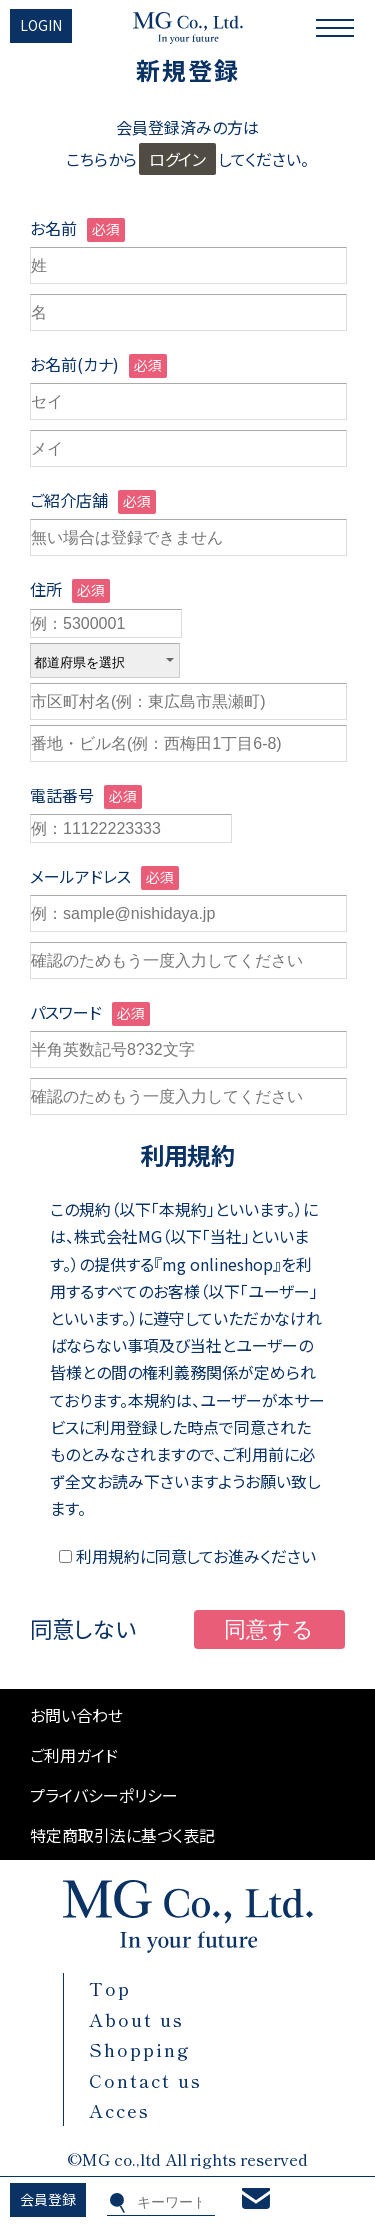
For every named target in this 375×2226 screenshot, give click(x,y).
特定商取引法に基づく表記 (122, 1835)
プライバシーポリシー (104, 1795)
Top (110, 1988)
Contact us (145, 2080)
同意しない (83, 1628)
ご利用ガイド (74, 1755)
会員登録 (48, 2199)
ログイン (178, 159)
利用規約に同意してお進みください (188, 1556)
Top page (363, 2112)
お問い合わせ (76, 1715)
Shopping (140, 2049)
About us (136, 2019)
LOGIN (41, 25)
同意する (269, 1629)
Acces (119, 2110)
